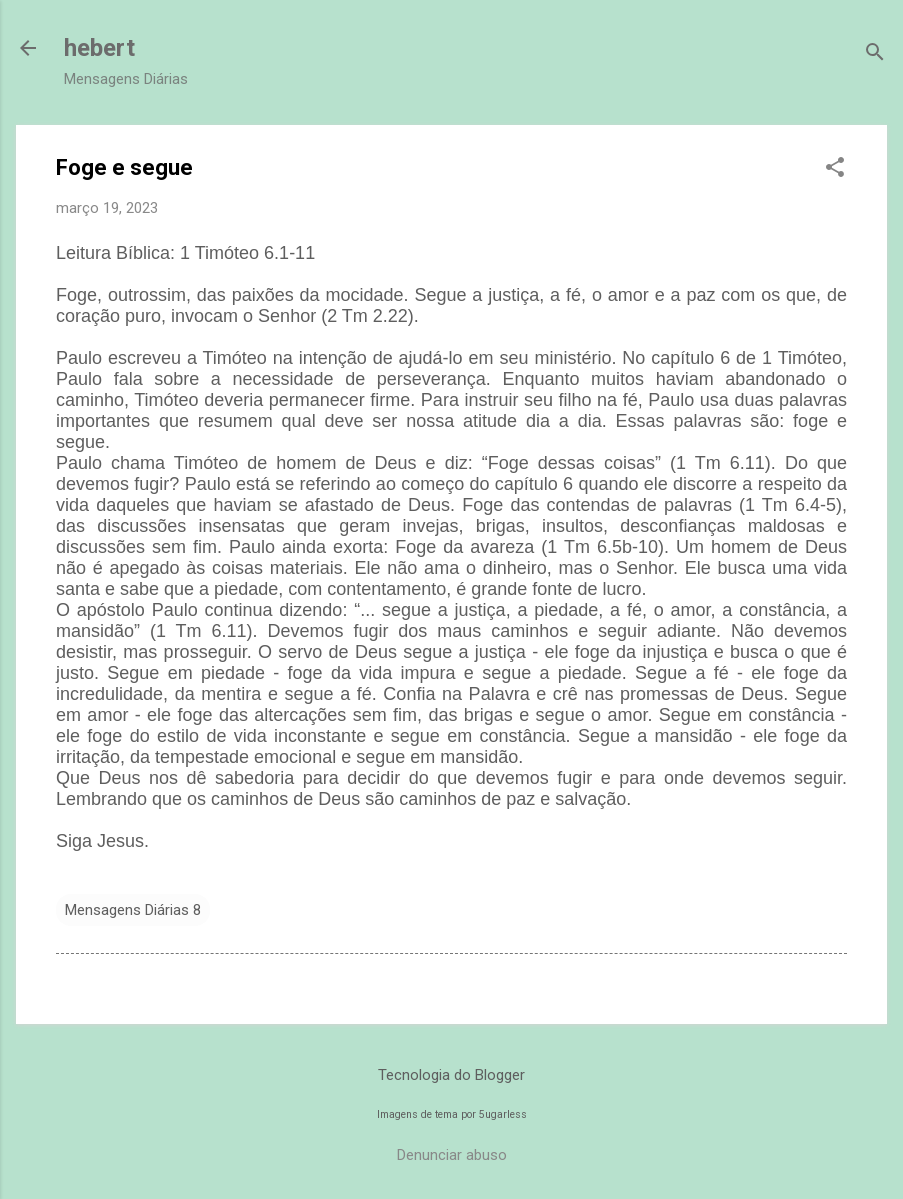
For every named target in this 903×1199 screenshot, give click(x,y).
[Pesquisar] (875, 54)
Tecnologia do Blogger (451, 1075)
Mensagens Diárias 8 (133, 910)
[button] (835, 169)
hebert (99, 48)
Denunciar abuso (452, 1155)
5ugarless (503, 1114)
